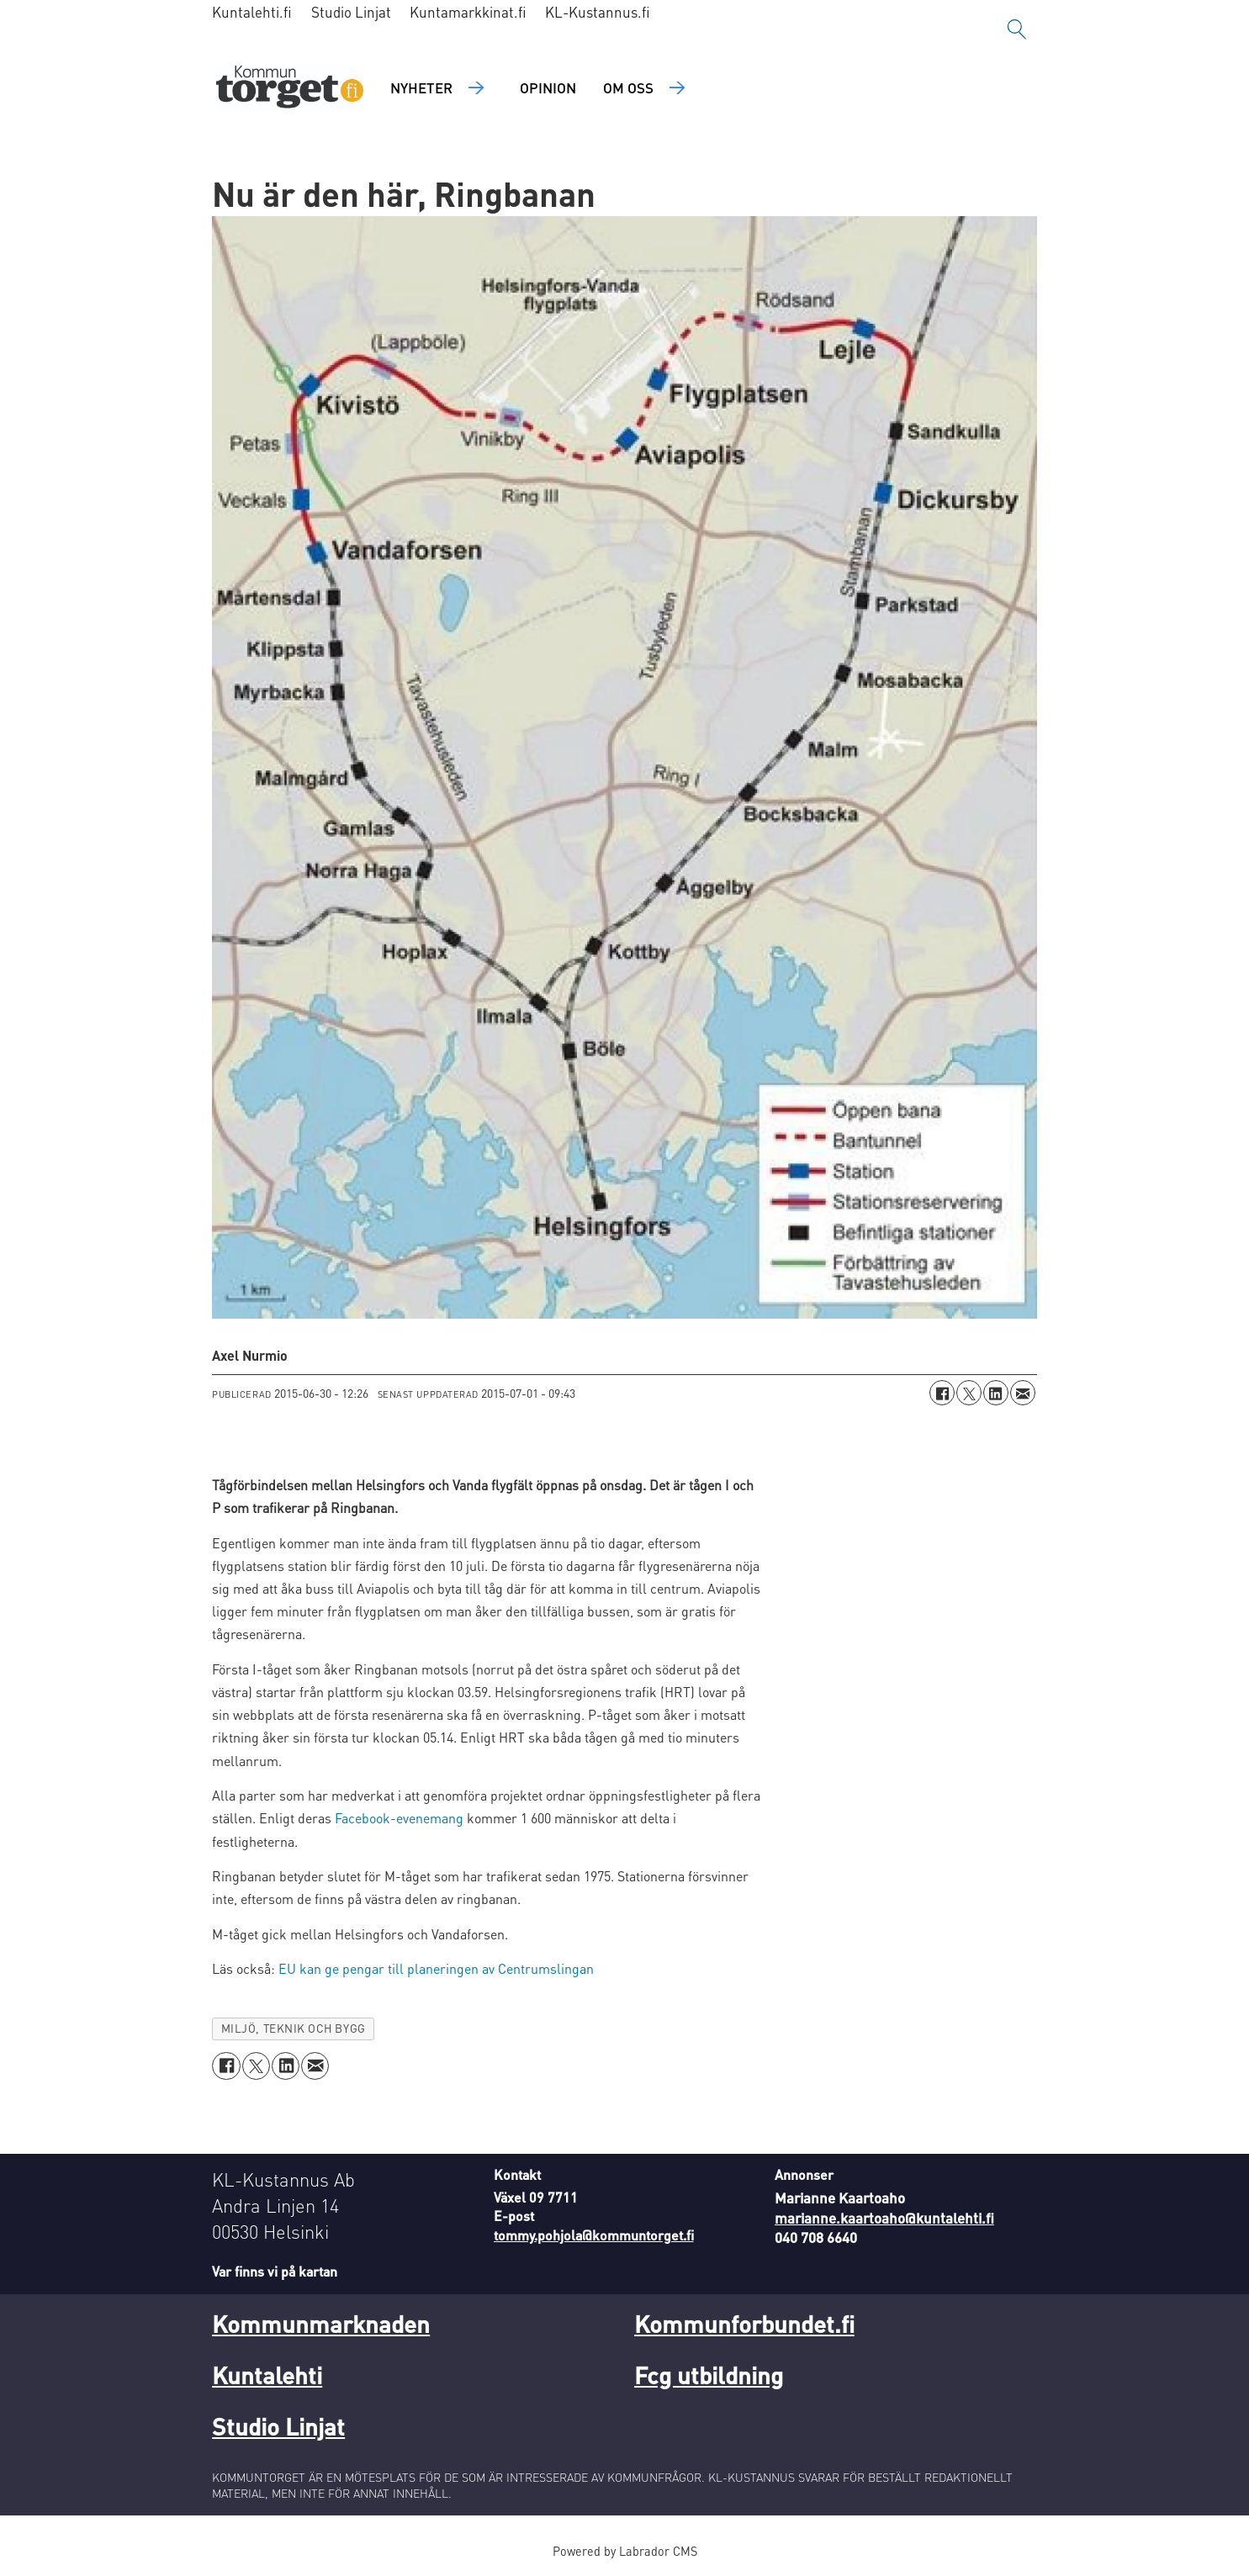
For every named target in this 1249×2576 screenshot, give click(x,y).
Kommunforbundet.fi (744, 2324)
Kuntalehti (267, 2375)
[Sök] (1016, 29)
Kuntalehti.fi (252, 12)
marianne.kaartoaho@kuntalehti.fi (884, 2217)
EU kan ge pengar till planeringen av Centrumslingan (434, 1968)
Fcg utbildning (708, 2375)
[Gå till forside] (289, 89)
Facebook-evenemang (399, 1818)
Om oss (628, 87)
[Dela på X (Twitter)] (969, 1392)
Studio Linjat (351, 12)
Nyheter (421, 87)
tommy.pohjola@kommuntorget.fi (594, 2235)
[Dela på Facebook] (942, 1392)
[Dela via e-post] (1022, 1392)
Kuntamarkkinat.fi (468, 12)
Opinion (548, 87)
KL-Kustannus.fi (597, 12)
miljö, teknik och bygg (293, 2028)
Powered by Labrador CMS (625, 2550)
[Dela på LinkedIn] (995, 1392)
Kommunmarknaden (321, 2324)
